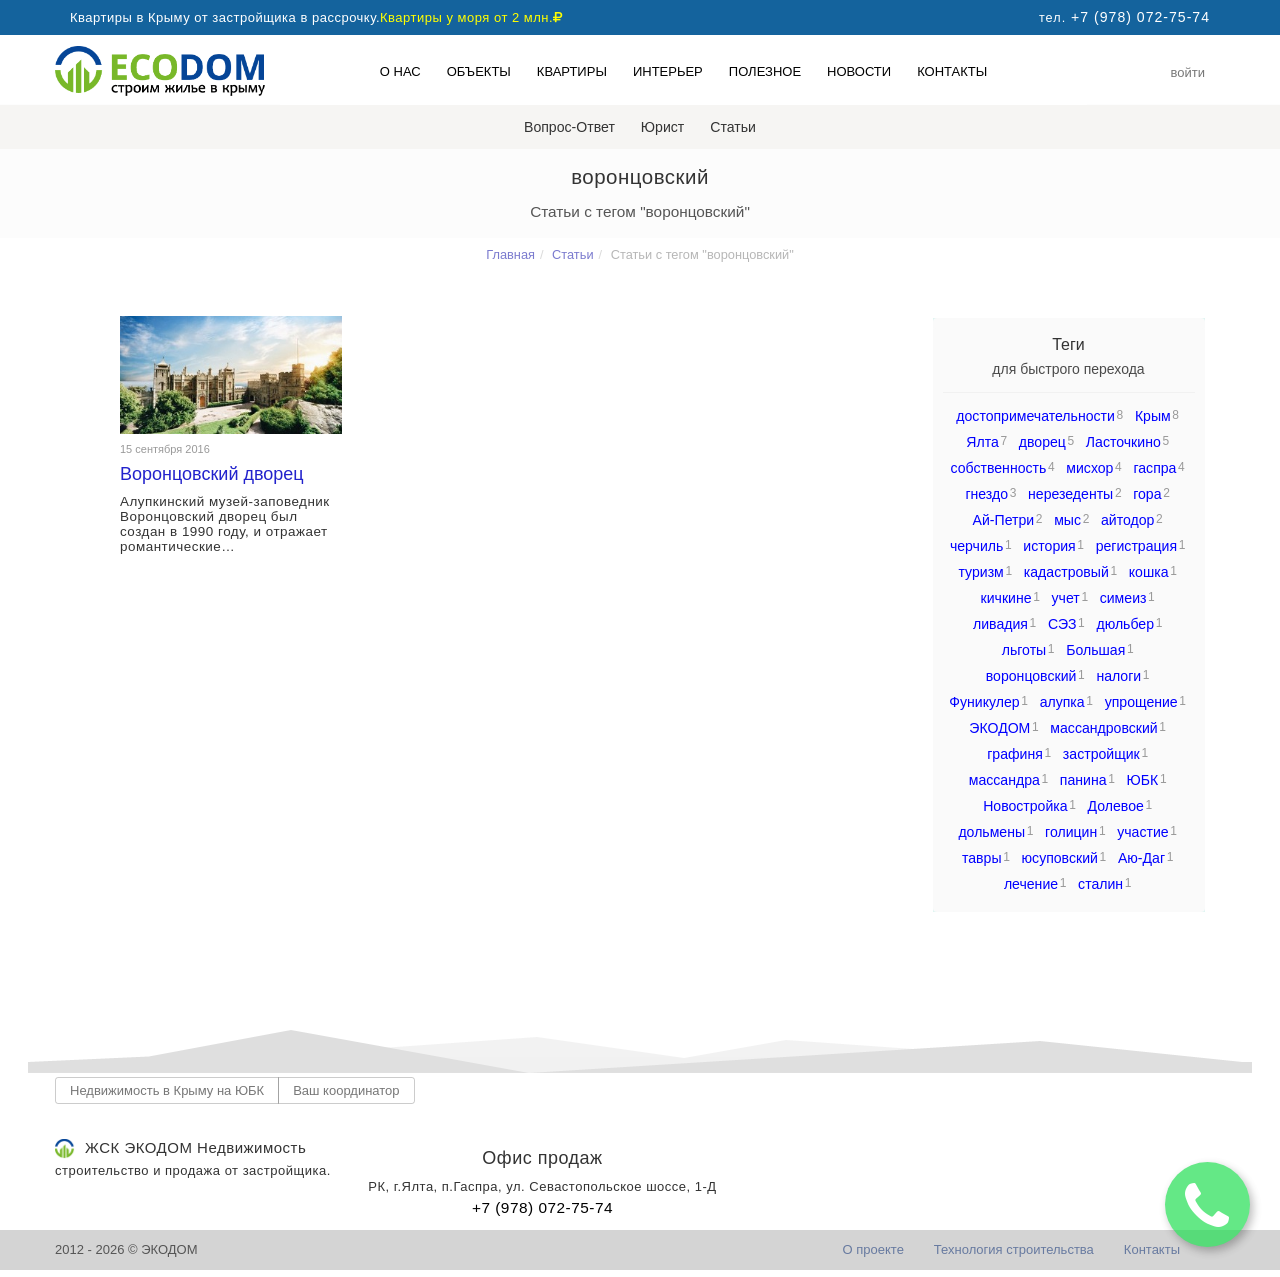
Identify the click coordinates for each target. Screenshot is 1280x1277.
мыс (1067, 520)
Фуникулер (984, 702)
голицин (1071, 832)
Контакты (952, 71)
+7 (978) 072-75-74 (542, 1207)
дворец (1042, 442)
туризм (980, 572)
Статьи (733, 127)
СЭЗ (1062, 624)
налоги (1118, 676)
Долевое (1116, 806)
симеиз (1123, 598)
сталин (1100, 884)
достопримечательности (1035, 416)
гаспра (1154, 468)
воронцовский (1031, 676)
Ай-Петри (1004, 520)
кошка (1149, 572)
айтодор (1127, 520)
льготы (1024, 650)
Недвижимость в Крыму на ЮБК (167, 1090)
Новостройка (1025, 806)
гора (1147, 494)
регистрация (1136, 546)
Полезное (765, 71)
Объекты (479, 71)
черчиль (976, 546)
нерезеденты (1070, 494)
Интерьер (668, 71)
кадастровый (1066, 572)
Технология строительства (1014, 1249)
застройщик (1101, 754)
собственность (999, 468)
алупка (1062, 702)
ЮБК (1143, 780)
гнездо (986, 494)
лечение (1031, 884)
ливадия (1000, 624)
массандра (1004, 780)
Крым (1153, 416)
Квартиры (572, 71)
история (1049, 546)
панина (1083, 780)
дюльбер (1125, 624)
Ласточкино (1123, 442)
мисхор (1089, 468)
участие (1142, 832)
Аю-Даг (1141, 858)
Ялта (982, 442)
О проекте (873, 1249)
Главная (510, 254)
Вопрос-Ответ (569, 127)
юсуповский (1060, 858)
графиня (1015, 754)
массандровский (1103, 728)
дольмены (991, 832)
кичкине (1006, 598)
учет (1066, 598)
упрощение (1141, 702)
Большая (1095, 650)
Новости (859, 71)
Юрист (662, 127)
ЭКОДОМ (999, 728)
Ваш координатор (346, 1090)
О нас (400, 71)
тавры (982, 858)
